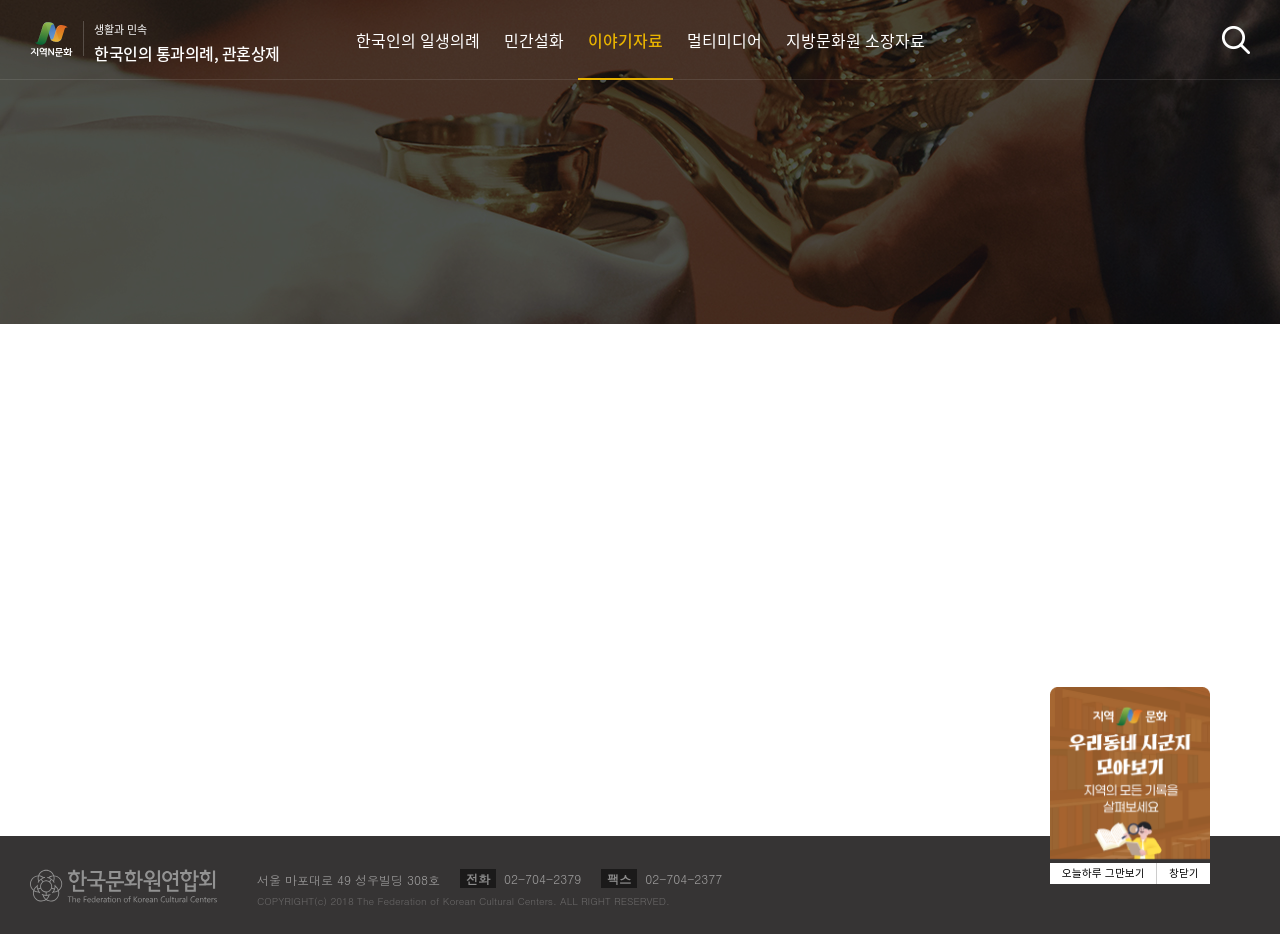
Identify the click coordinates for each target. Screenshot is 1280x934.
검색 (1236, 39)
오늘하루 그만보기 (1103, 873)
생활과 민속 (187, 43)
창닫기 (1184, 873)
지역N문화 (62, 39)
